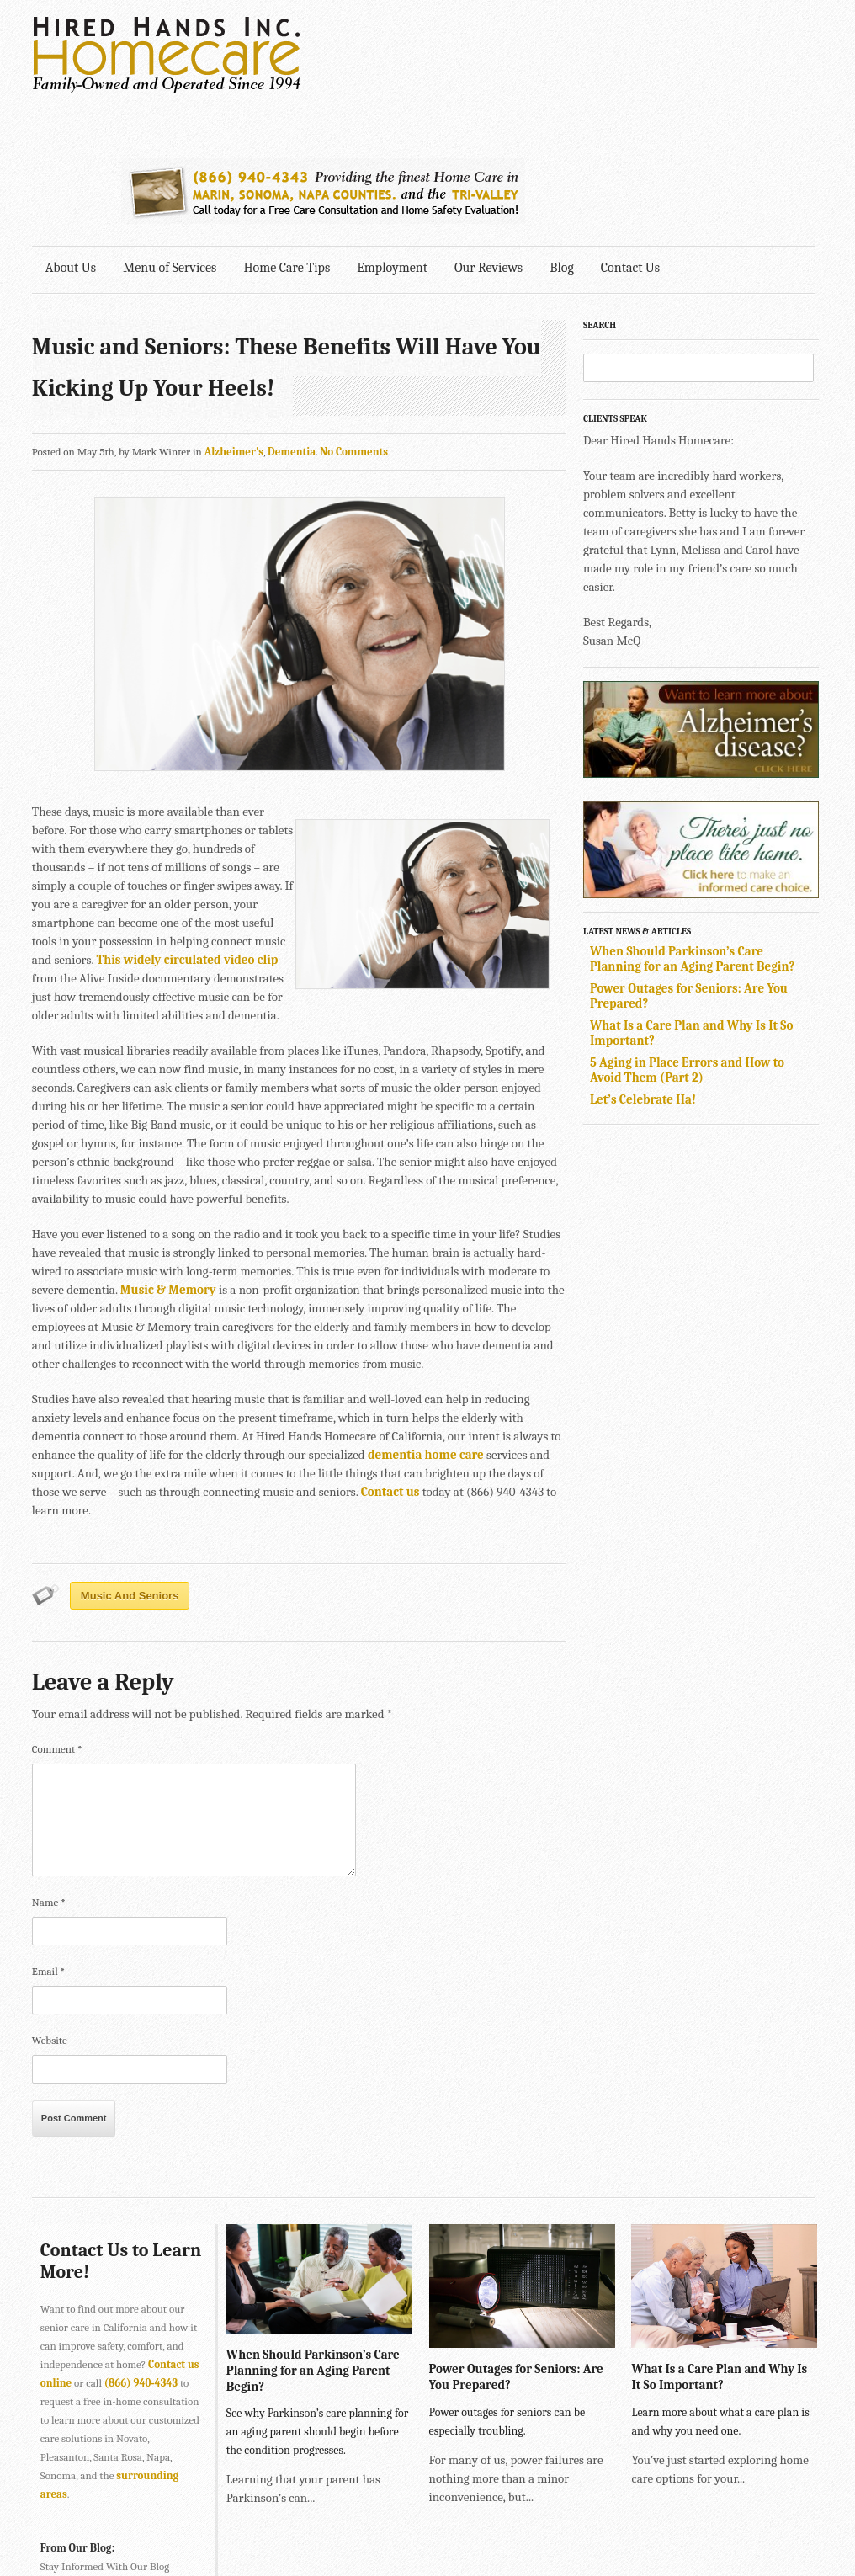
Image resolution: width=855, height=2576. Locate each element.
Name (49, 1769)
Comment (57, 1616)
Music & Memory (168, 1156)
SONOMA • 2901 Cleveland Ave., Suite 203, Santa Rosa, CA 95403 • (189, 2532)
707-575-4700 (377, 2532)
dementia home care (426, 1321)
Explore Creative (640, 2514)
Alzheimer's (233, 318)
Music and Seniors (130, 1462)
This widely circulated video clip (188, 826)
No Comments (354, 318)
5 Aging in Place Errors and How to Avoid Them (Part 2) (691, 937)
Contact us (390, 1358)
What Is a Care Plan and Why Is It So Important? (717, 2243)
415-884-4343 (331, 2495)
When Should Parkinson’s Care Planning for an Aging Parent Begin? (696, 826)
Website (49, 1907)
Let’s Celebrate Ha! (647, 966)
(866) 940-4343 (141, 2249)
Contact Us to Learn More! (94, 2128)
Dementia (292, 318)
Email (48, 1838)
